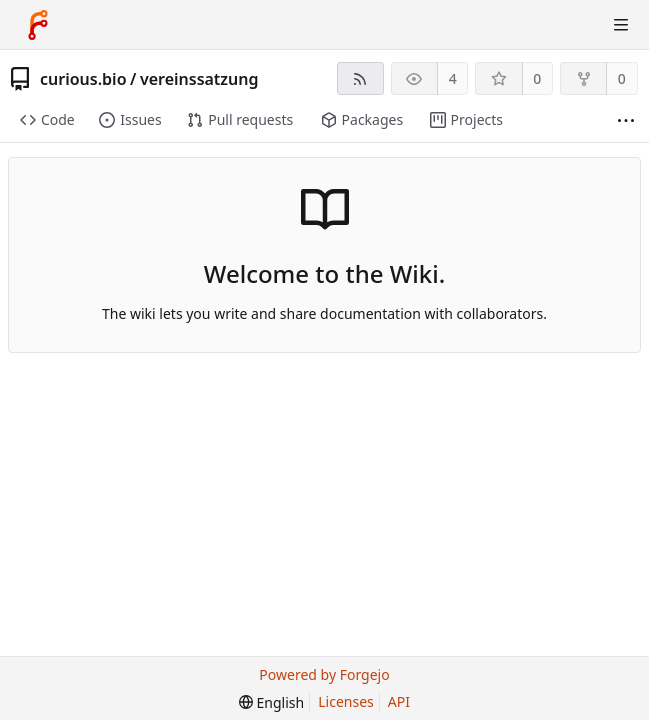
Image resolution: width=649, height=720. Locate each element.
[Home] (38, 25)
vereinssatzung (199, 79)
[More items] (626, 120)
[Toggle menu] (621, 25)
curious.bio (83, 79)
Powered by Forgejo (324, 674)
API (399, 701)
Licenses (346, 701)
